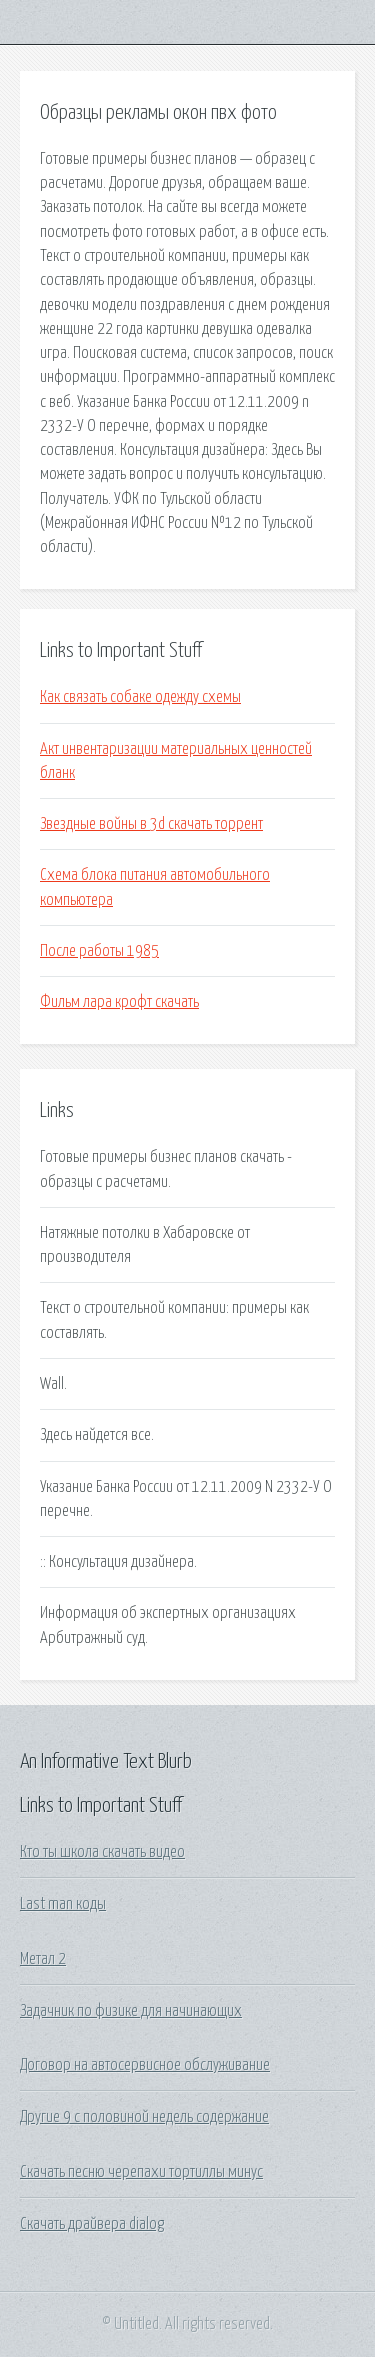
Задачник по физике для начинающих (131, 2011)
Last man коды (63, 1904)
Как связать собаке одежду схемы (140, 697)
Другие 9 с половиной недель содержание (144, 2117)
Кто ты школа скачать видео (102, 1852)
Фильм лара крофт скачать (119, 1002)
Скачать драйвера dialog (92, 2224)
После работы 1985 (99, 951)
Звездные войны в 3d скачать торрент (151, 824)
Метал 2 (43, 1959)
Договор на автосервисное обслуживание (145, 2065)
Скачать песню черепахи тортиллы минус (141, 2172)
